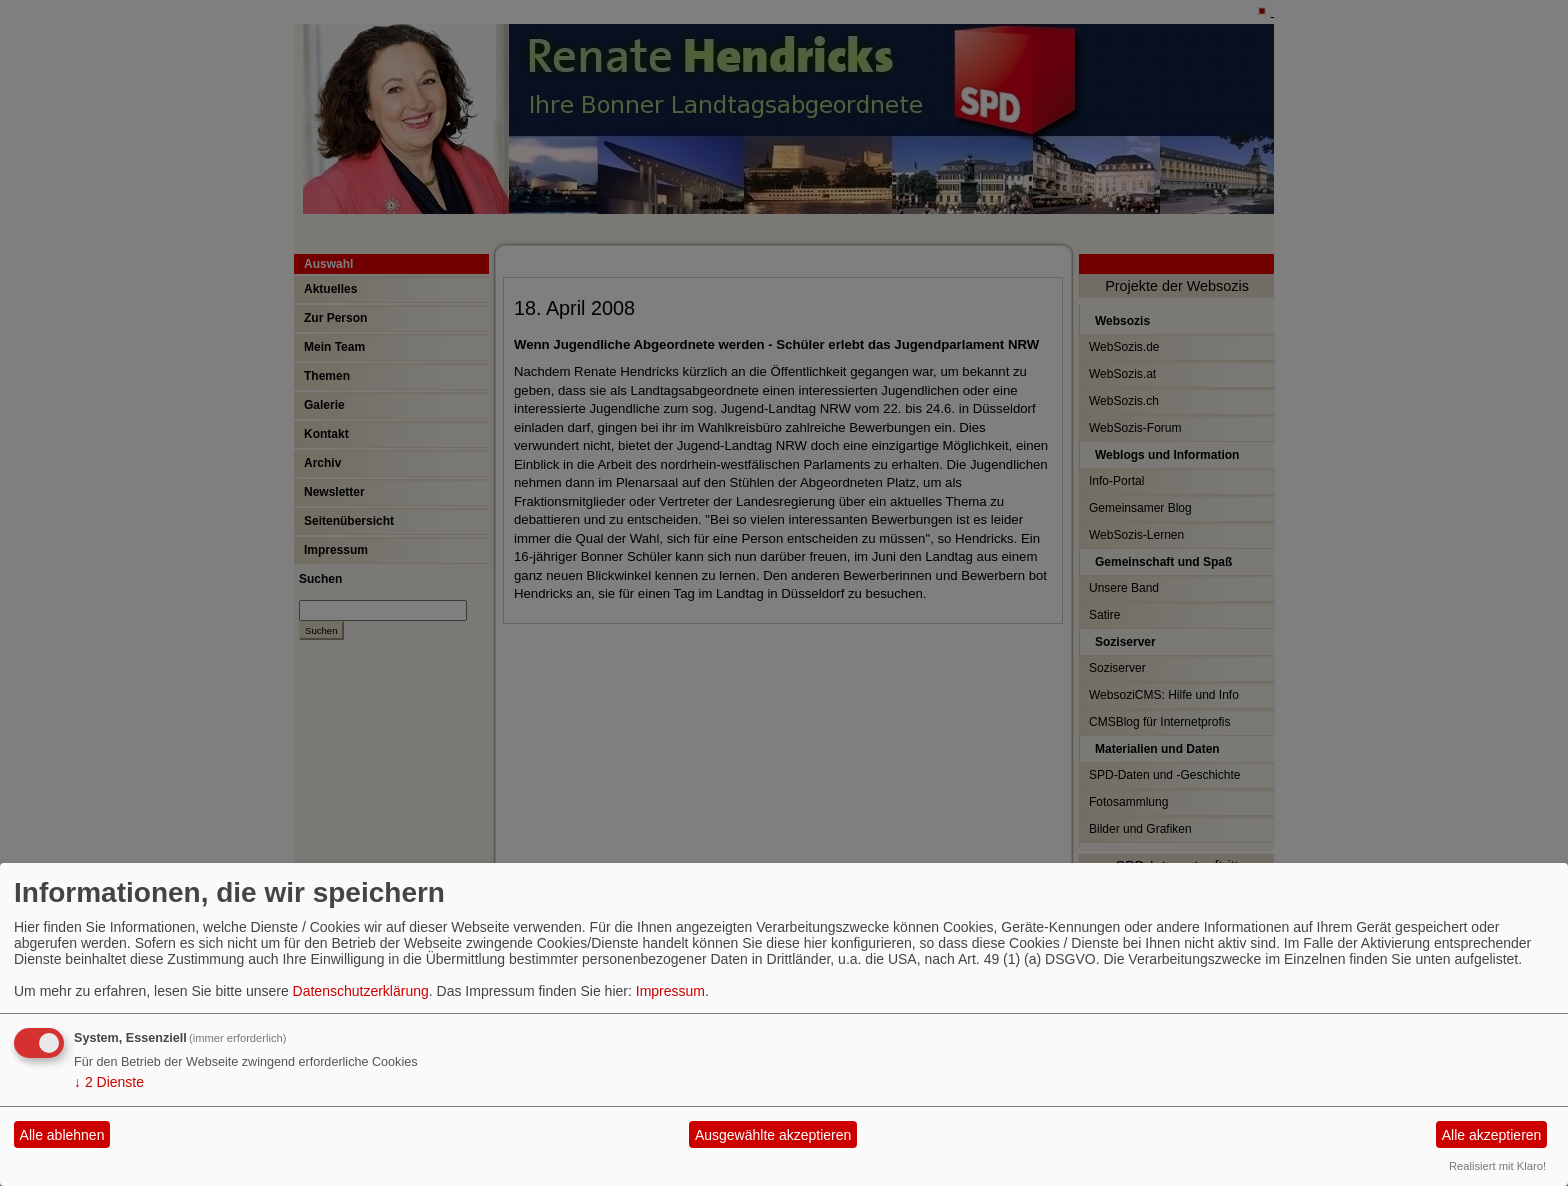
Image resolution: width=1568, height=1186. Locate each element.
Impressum (670, 991)
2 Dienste (109, 1082)
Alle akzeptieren (1492, 1135)
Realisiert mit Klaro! (1497, 1166)
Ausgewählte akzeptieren (773, 1135)
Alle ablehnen (62, 1135)
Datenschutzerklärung (361, 991)
